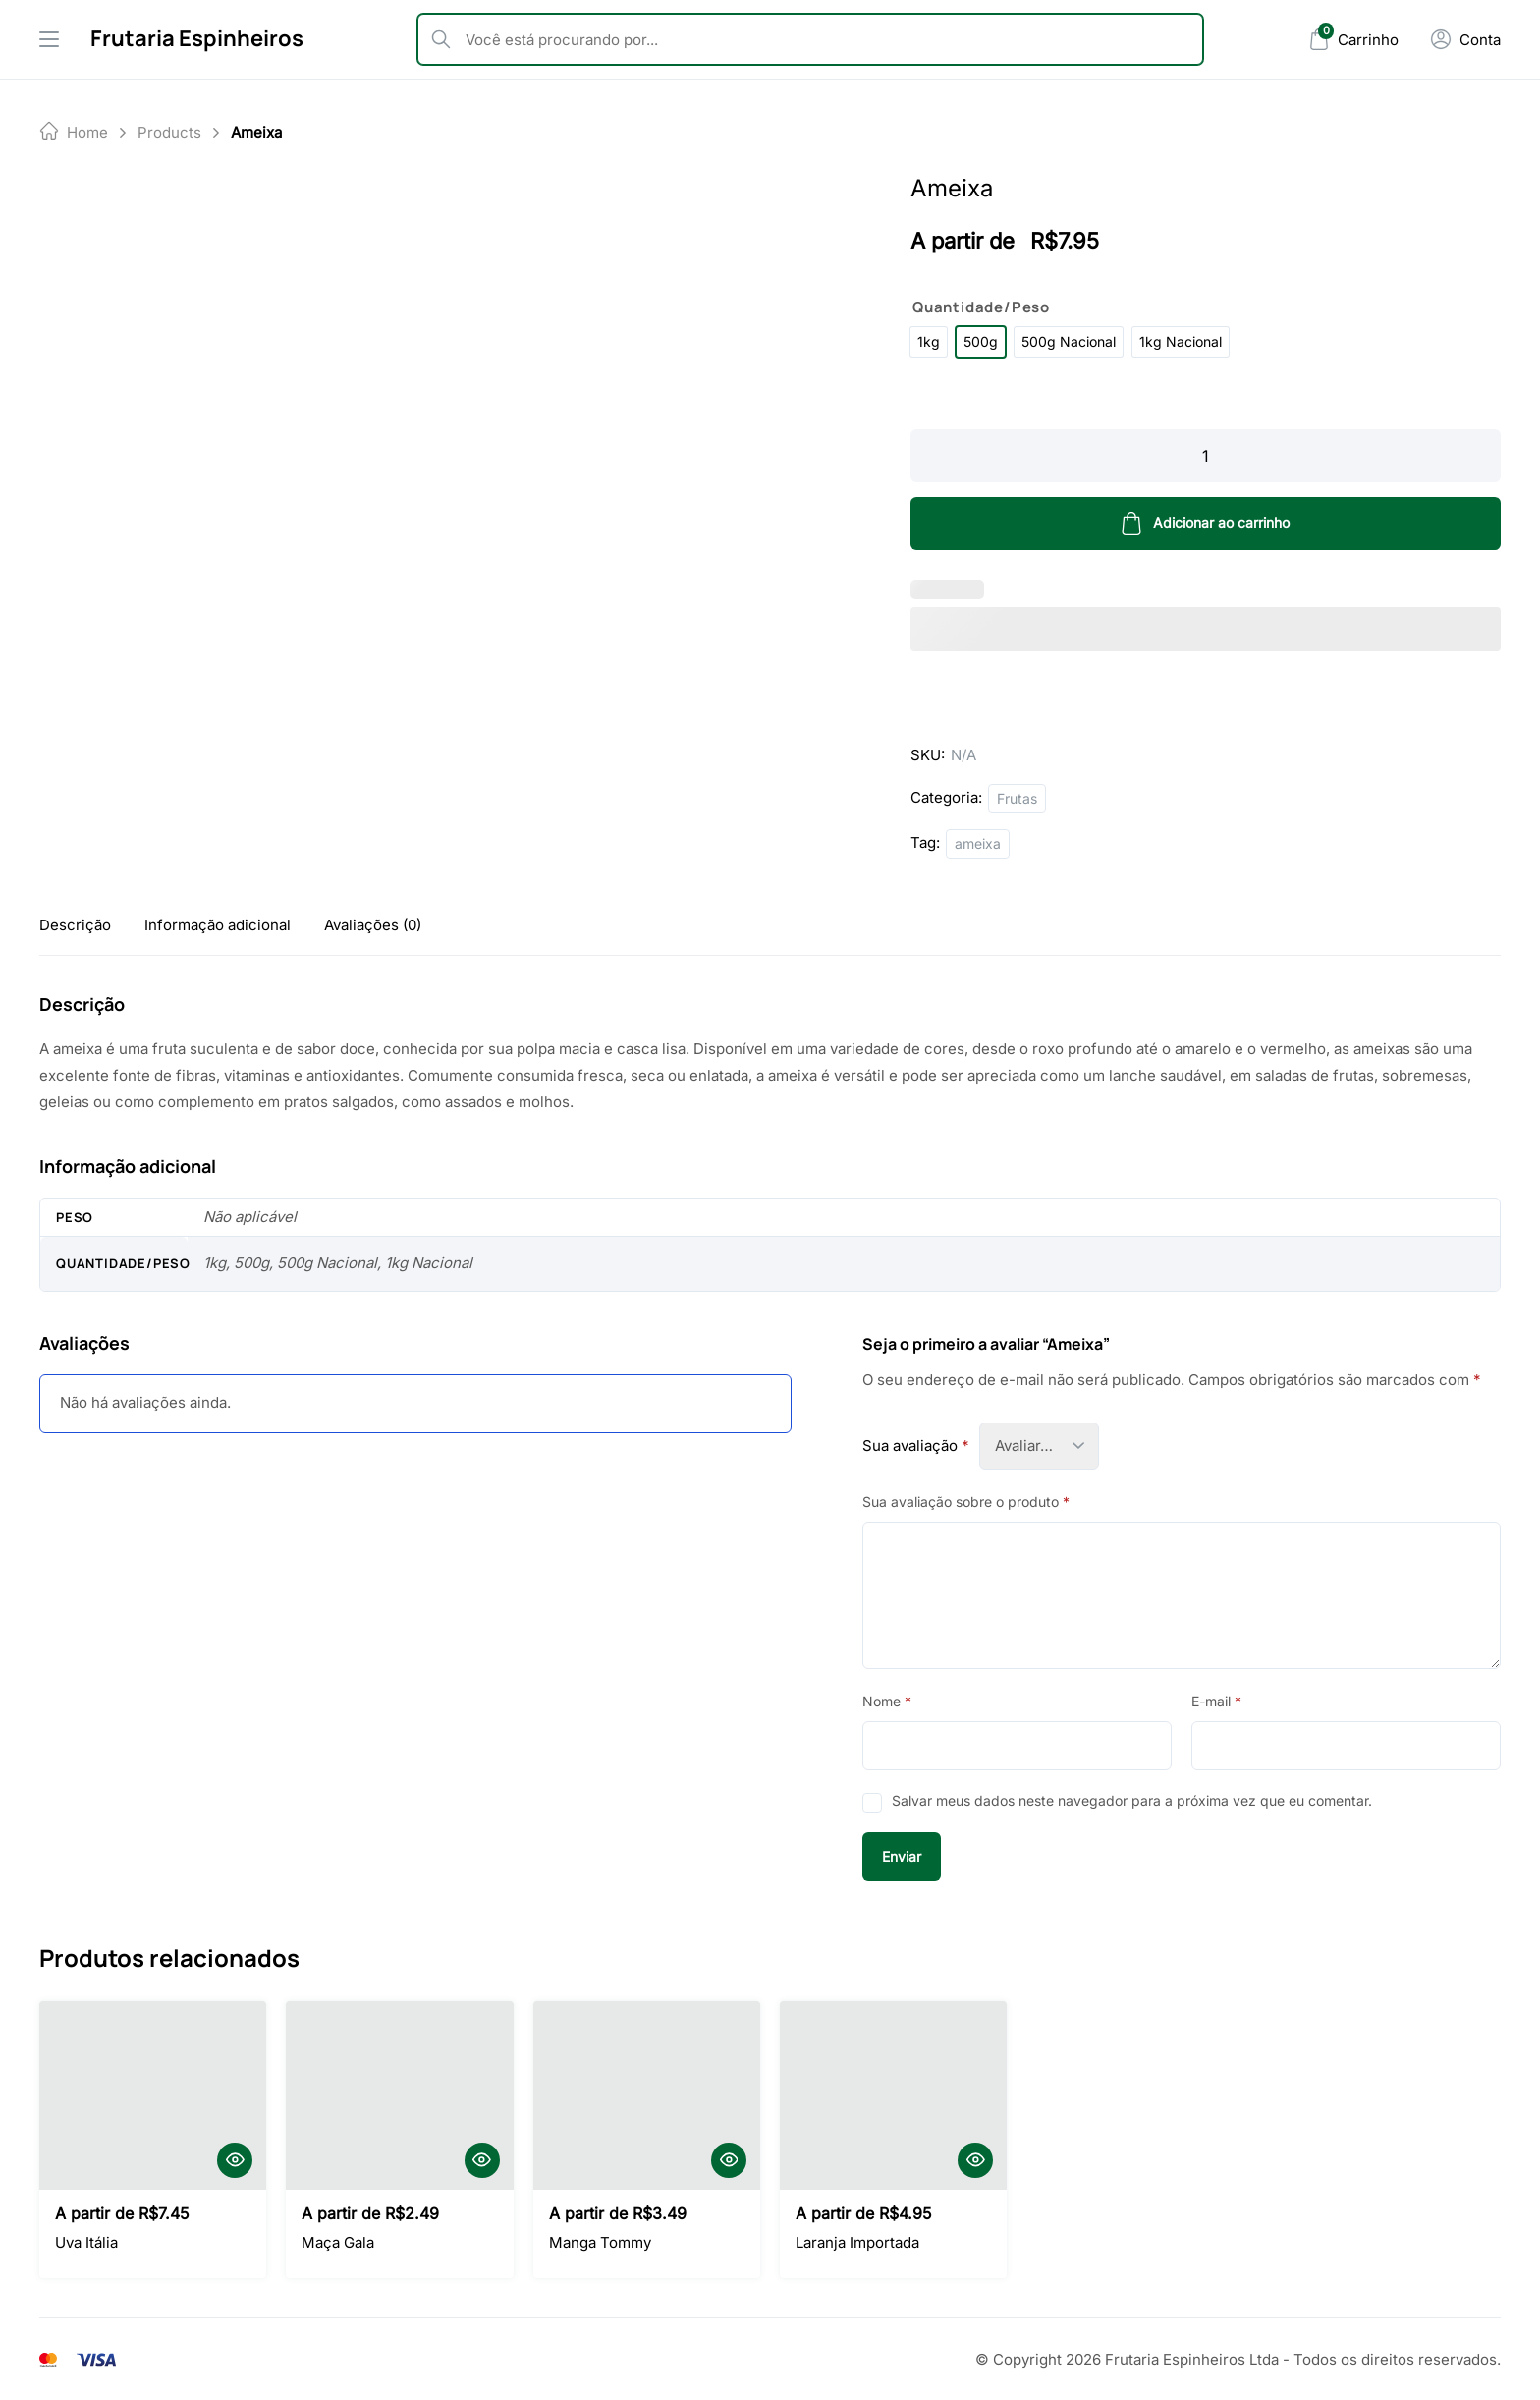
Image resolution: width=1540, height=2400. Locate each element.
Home (87, 132)
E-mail (1216, 1701)
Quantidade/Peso (981, 307)
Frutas (1017, 798)
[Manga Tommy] (646, 2095)
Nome (886, 1701)
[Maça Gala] (399, 2095)
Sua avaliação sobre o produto (966, 1501)
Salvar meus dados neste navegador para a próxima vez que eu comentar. (1132, 1800)
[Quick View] (234, 2160)
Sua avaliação (915, 1445)
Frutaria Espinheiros (196, 38)
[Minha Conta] (1465, 39)
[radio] (928, 342)
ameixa (978, 843)
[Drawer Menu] (49, 39)
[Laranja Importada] (893, 2095)
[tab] (75, 925)
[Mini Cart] (1353, 40)
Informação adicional (217, 925)
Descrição (75, 925)
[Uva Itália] (152, 2095)
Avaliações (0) (372, 925)
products (169, 132)
